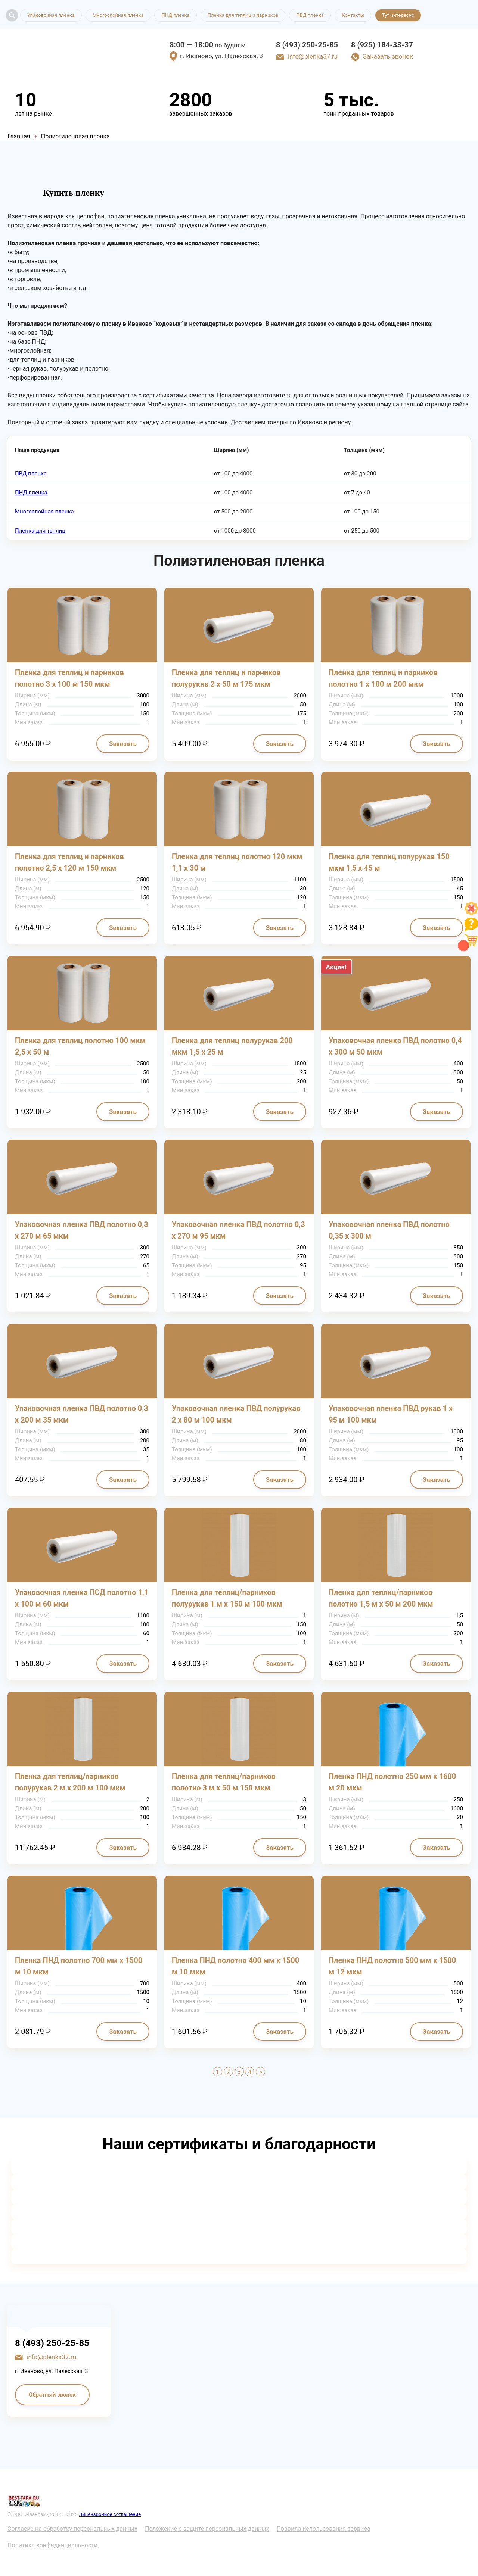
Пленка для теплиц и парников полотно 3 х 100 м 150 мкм (69, 678)
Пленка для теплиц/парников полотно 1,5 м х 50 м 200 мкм (381, 1598)
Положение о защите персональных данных (207, 2528)
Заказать (123, 743)
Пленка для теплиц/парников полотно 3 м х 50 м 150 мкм (224, 1782)
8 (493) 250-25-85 (307, 44)
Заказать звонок (388, 56)
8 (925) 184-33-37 (382, 44)
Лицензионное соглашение (110, 2514)
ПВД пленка (310, 15)
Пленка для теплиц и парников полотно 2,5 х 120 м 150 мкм (69, 862)
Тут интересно (398, 15)
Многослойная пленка (118, 15)
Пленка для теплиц (40, 530)
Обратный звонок (52, 2394)
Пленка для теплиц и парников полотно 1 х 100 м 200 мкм (383, 678)
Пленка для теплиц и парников (243, 15)
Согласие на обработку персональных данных (72, 2528)
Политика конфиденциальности (52, 2545)
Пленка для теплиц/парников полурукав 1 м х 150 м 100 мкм (227, 1598)
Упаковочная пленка (51, 15)
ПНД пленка (175, 15)
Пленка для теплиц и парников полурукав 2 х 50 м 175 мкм (226, 678)
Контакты (353, 15)
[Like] (471, 913)
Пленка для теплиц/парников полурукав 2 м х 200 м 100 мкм (70, 1782)
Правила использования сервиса (323, 2528)
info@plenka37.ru (313, 56)
